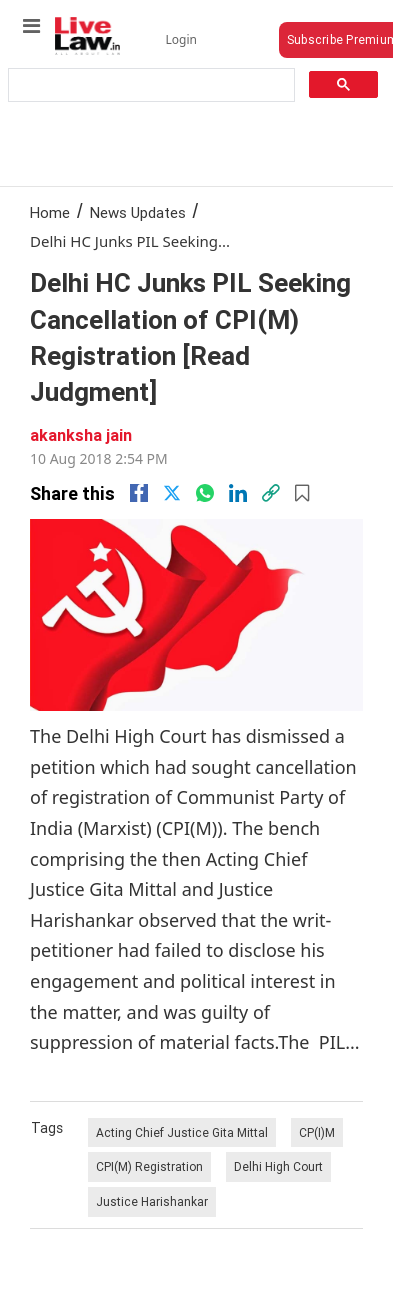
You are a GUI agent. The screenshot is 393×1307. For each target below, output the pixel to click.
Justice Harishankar (152, 1201)
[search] (149, 85)
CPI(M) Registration (149, 1166)
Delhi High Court (278, 1166)
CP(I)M (317, 1132)
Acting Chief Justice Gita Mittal (182, 1132)
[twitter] (172, 493)
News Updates (138, 212)
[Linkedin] (238, 493)
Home (50, 212)
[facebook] (139, 493)
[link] (271, 493)
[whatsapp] (205, 493)
